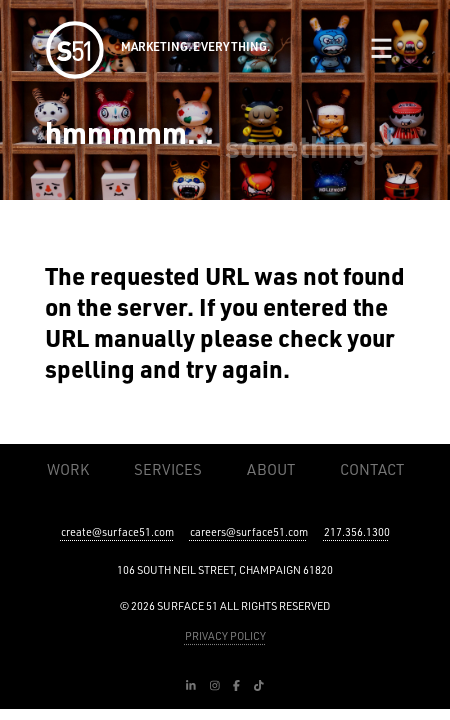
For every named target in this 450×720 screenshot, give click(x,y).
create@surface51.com (117, 532)
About (271, 469)
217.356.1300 (357, 532)
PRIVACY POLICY (225, 636)
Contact (372, 469)
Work (68, 469)
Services (168, 469)
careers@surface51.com (249, 532)
